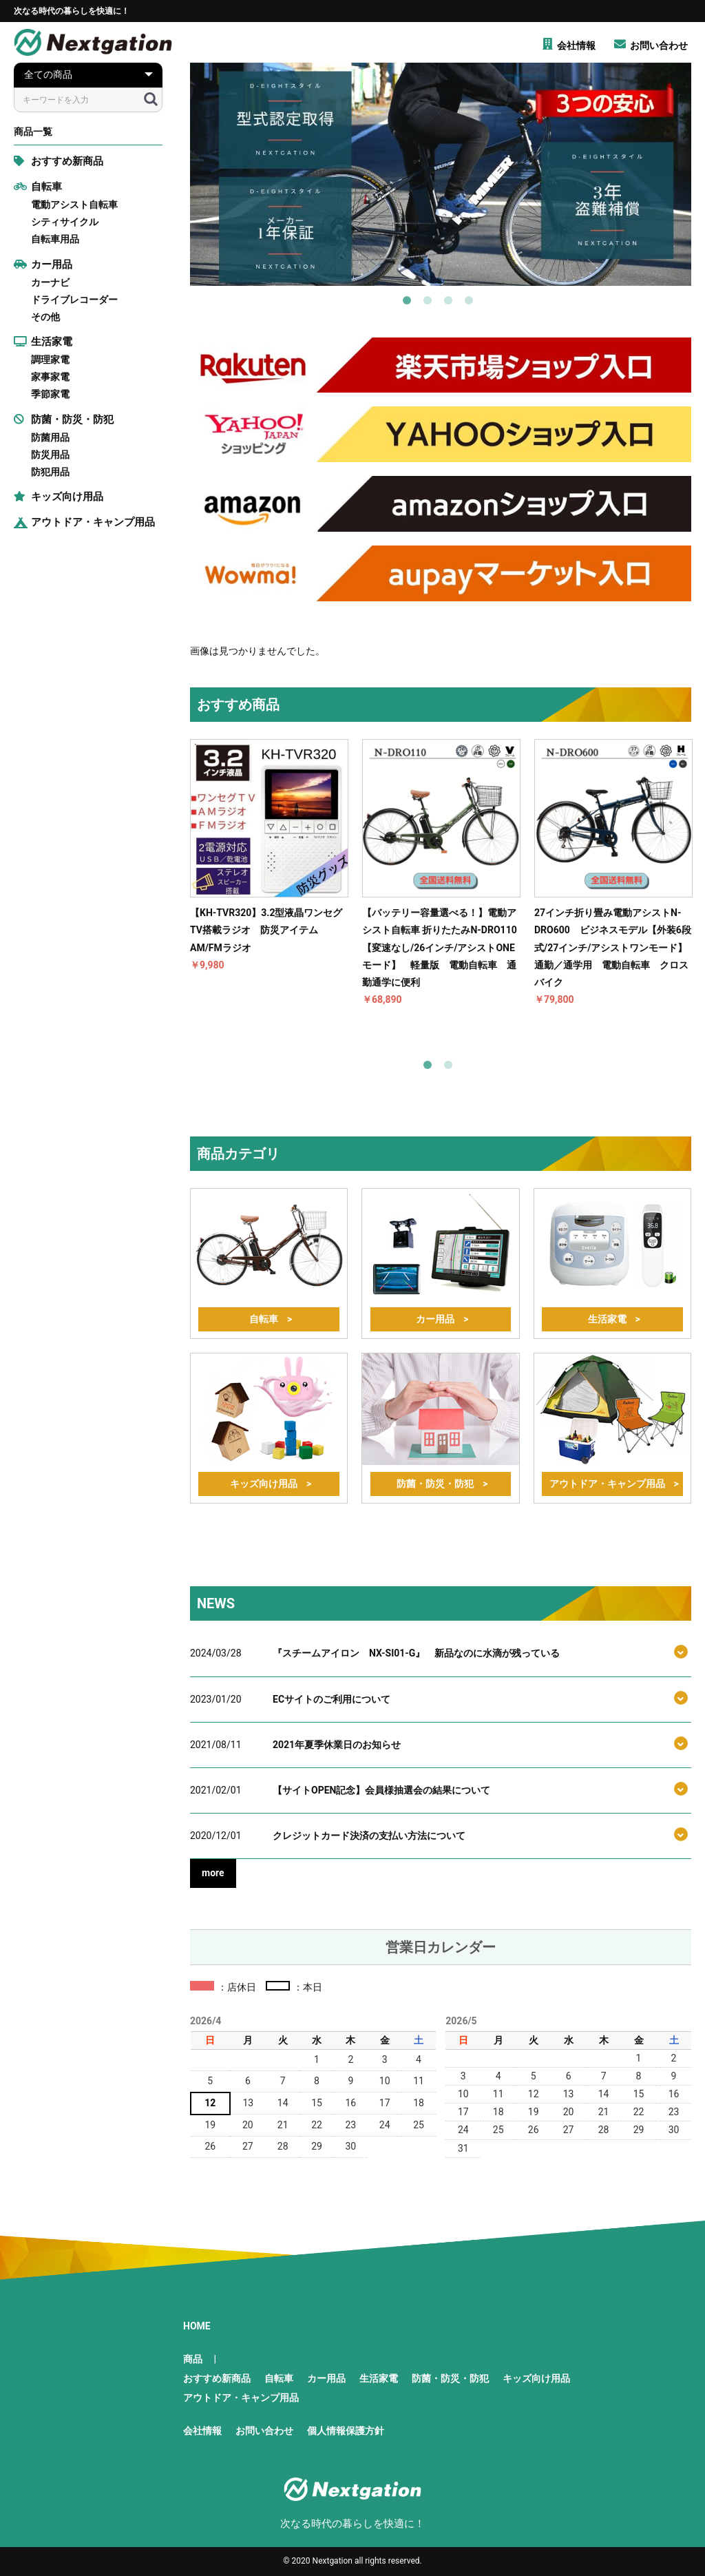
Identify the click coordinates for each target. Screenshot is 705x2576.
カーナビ (50, 282)
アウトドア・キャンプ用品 (84, 522)
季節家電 (50, 393)
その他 (45, 316)
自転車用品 (55, 239)
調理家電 (50, 359)
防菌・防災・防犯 (64, 419)
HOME (197, 2325)
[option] (440, 174)
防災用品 (50, 454)
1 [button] (410, 303)
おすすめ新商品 (58, 161)
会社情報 (202, 2430)
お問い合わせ (264, 2430)
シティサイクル (64, 221)
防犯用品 (50, 471)
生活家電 (43, 341)
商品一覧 (33, 131)
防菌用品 (50, 437)
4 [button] (471, 303)
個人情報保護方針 (345, 2430)
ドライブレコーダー (74, 299)
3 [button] (451, 303)
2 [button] (430, 303)
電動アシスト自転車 (74, 204)
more (213, 1872)
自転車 (38, 186)
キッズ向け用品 (58, 496)
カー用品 (43, 264)
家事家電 (50, 376)
